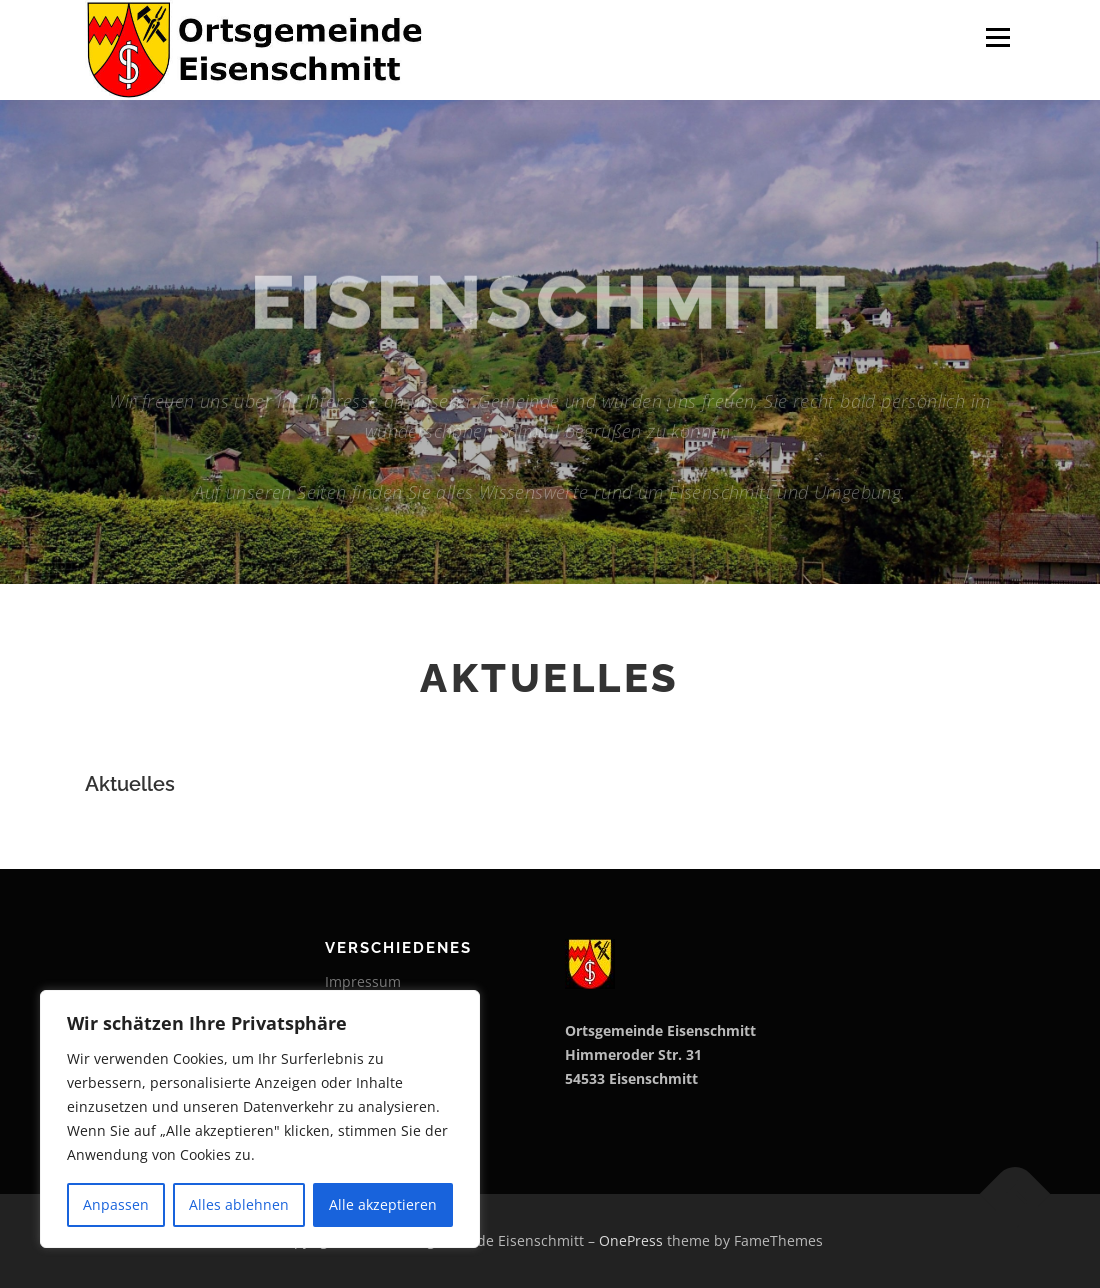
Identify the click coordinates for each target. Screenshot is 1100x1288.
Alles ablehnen (239, 1204)
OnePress (631, 1240)
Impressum (363, 981)
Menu (997, 37)
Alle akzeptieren (383, 1204)
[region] (260, 1119)
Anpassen (116, 1204)
